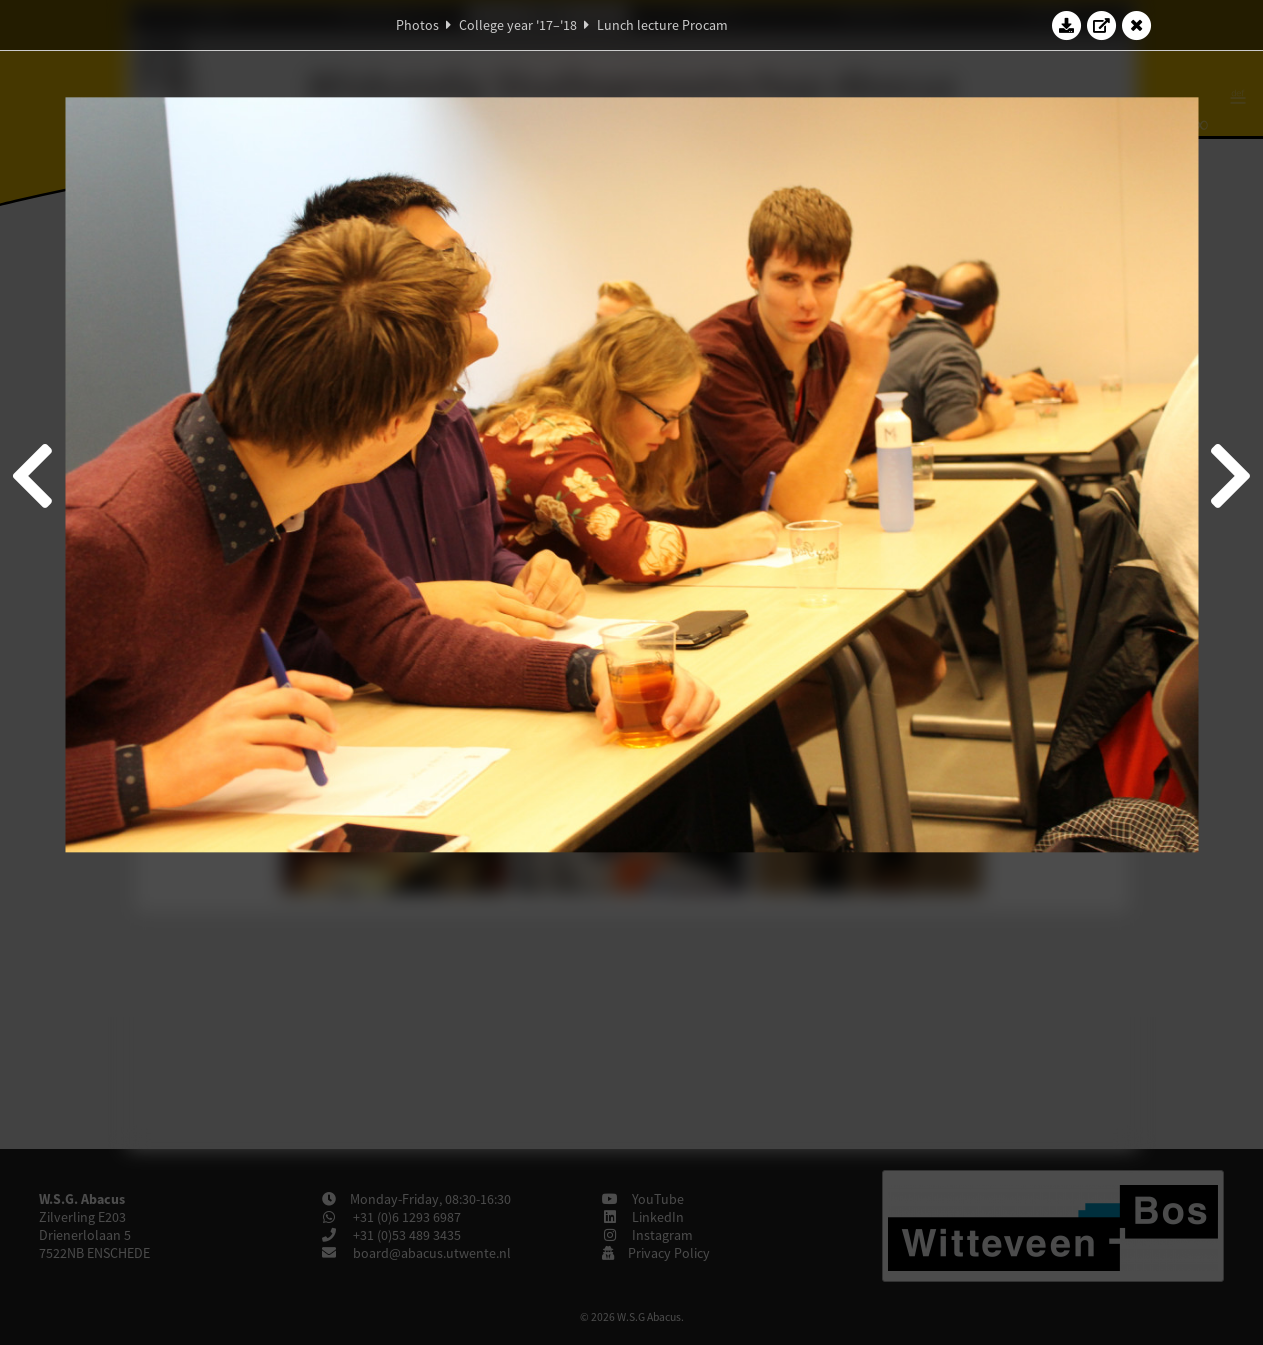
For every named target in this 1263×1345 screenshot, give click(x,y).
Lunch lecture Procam (662, 25)
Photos (417, 25)
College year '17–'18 (518, 25)
